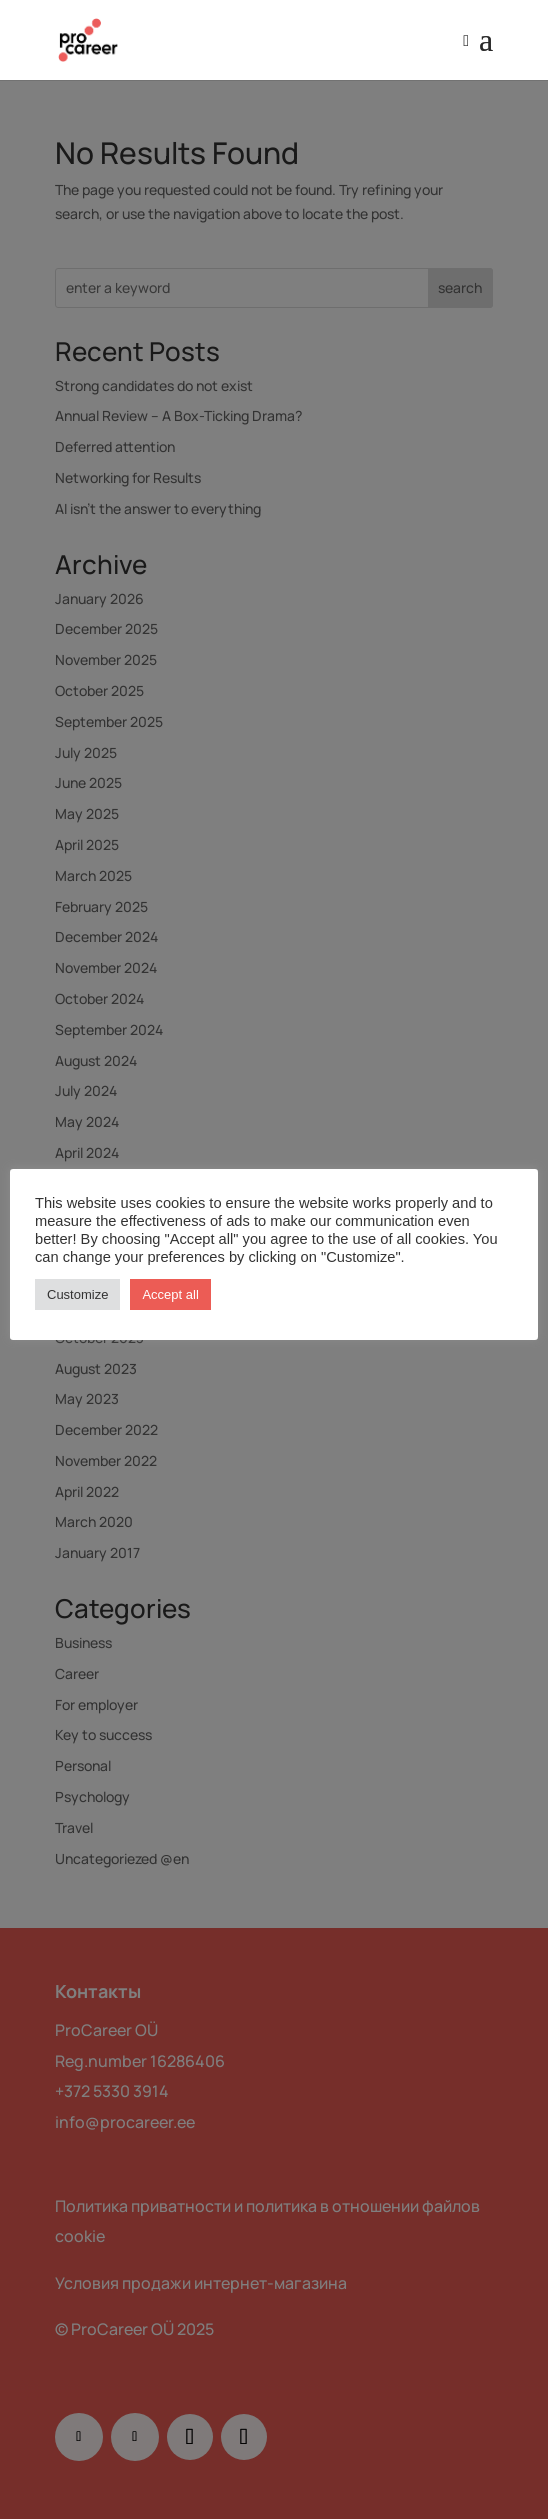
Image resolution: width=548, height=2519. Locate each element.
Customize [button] (77, 1294)
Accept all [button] (170, 1294)
